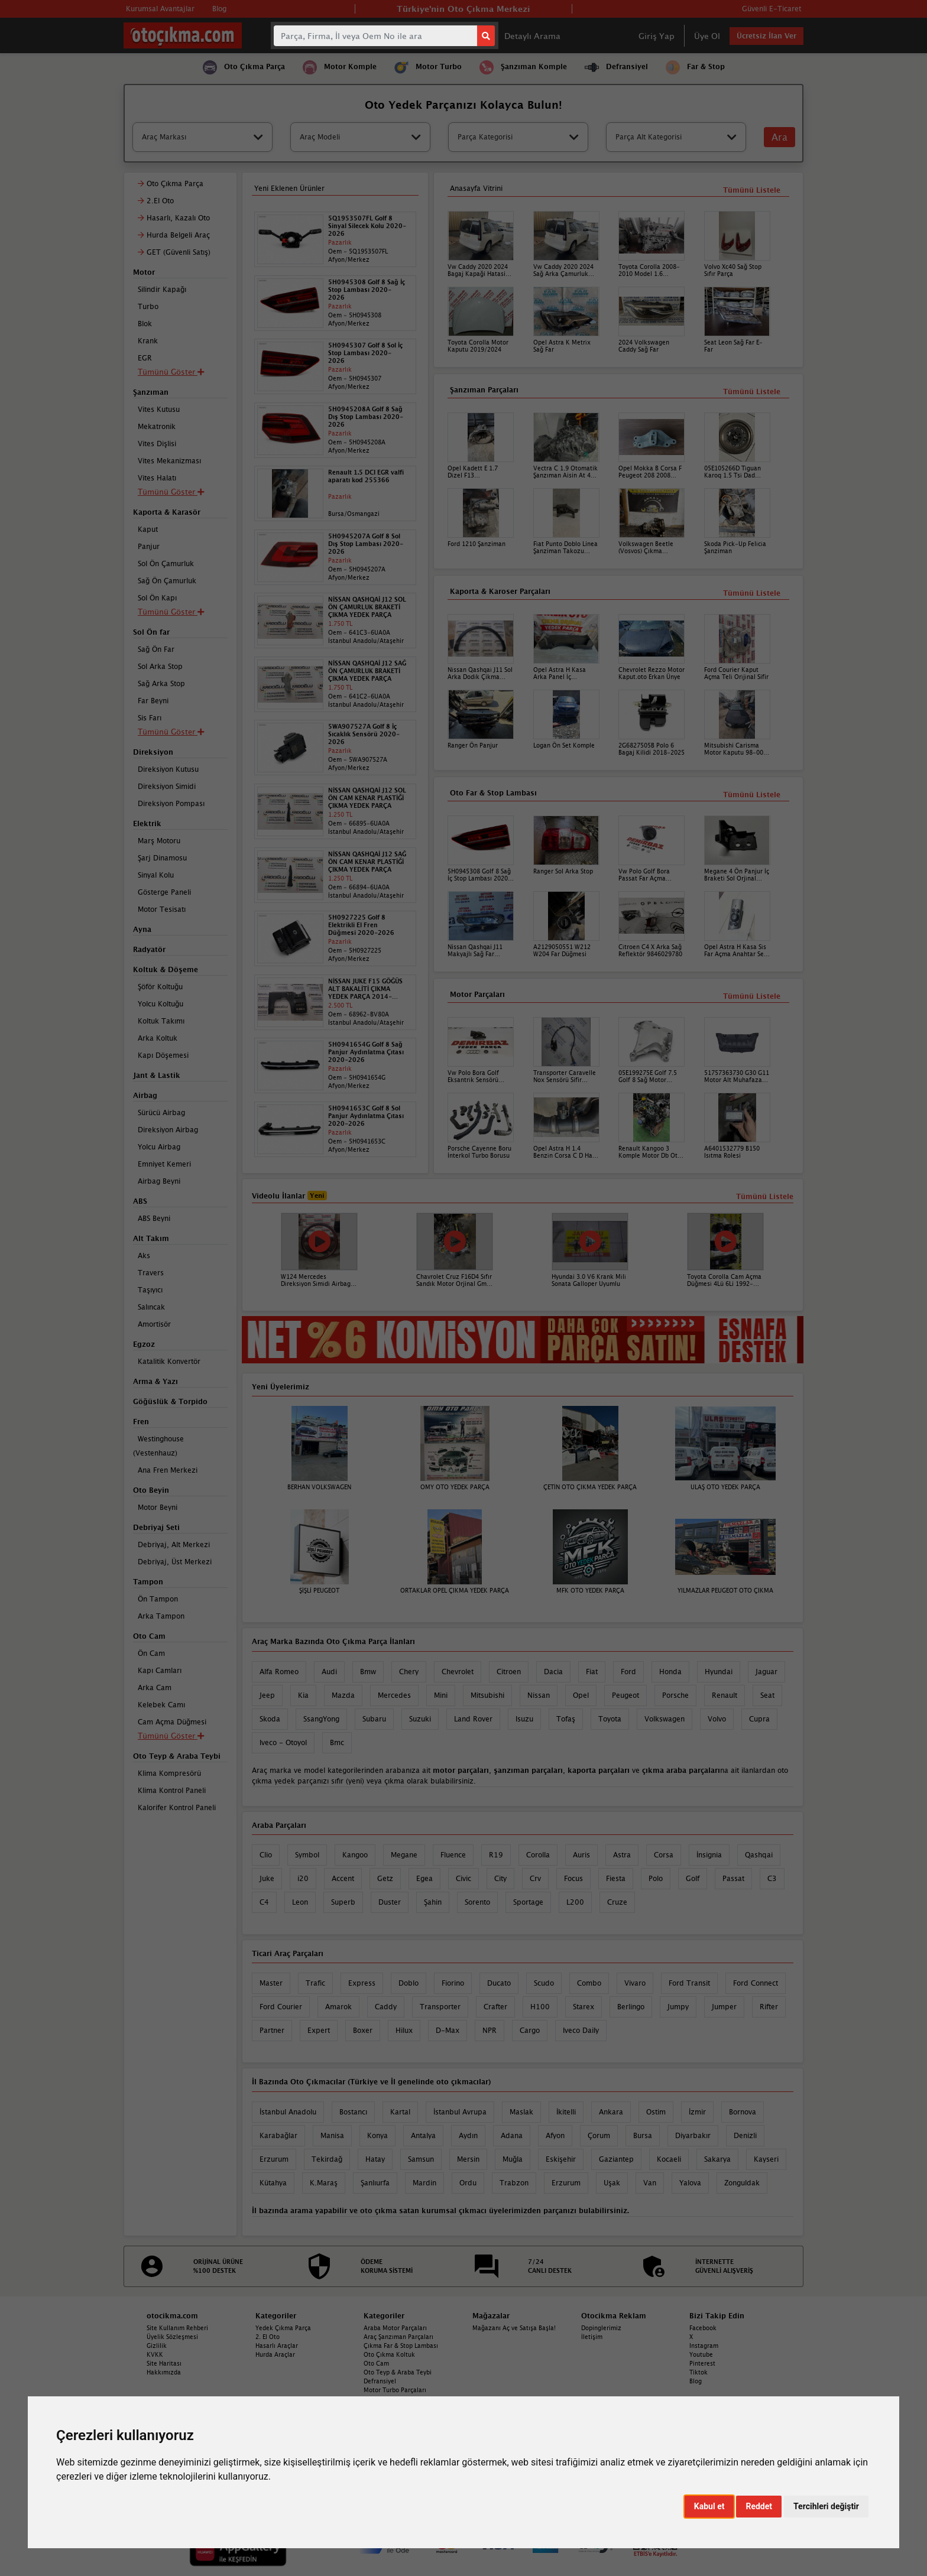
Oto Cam (376, 2363)
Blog (695, 2381)
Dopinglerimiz (601, 2327)
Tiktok (698, 2372)
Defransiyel (380, 2381)
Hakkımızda (164, 2372)
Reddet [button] (759, 2506)
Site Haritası (164, 2363)
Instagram (703, 2345)
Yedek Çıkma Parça (283, 2327)
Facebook (703, 2327)
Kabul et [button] (709, 2506)
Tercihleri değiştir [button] (826, 2506)
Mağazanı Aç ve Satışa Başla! (514, 2327)
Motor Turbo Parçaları (395, 2389)
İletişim (591, 2336)
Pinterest (702, 2363)
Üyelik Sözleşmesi (172, 2336)
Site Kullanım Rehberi (177, 2327)
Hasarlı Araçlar (276, 2345)
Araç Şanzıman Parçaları (398, 2336)
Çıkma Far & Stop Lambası (401, 2345)
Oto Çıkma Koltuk (389, 2354)
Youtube (701, 2354)
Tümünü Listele (751, 996)
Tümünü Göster (171, 1735)
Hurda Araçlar (275, 2354)
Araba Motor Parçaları (395, 2327)
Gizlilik (157, 2345)
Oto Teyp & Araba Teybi (398, 2372)
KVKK (155, 2354)
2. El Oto (267, 2336)
